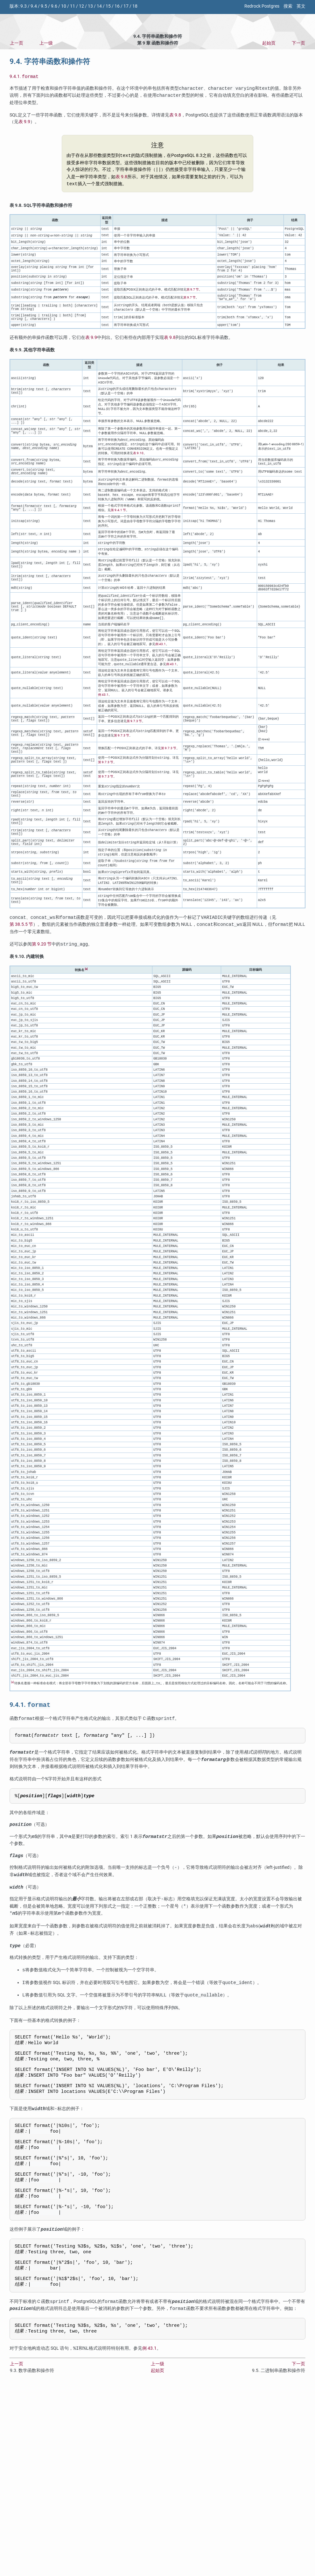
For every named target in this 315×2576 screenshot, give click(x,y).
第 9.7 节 (192, 292)
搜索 (288, 6)
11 (72, 6)
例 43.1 (160, 663)
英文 (301, 6)
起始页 (269, 43)
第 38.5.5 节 (21, 959)
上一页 (16, 43)
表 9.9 (24, 122)
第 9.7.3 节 (134, 742)
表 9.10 (138, 463)
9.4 (34, 6)
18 (134, 6)
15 (108, 6)
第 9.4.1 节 (118, 524)
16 (117, 6)
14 (99, 6)
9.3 (23, 6)
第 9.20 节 (42, 979)
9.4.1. (24, 77)
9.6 (54, 6)
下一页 (298, 43)
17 (126, 6)
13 (90, 6)
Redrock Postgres (261, 6)
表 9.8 (175, 115)
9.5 (44, 6)
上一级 (46, 43)
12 (81, 6)
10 (63, 6)
